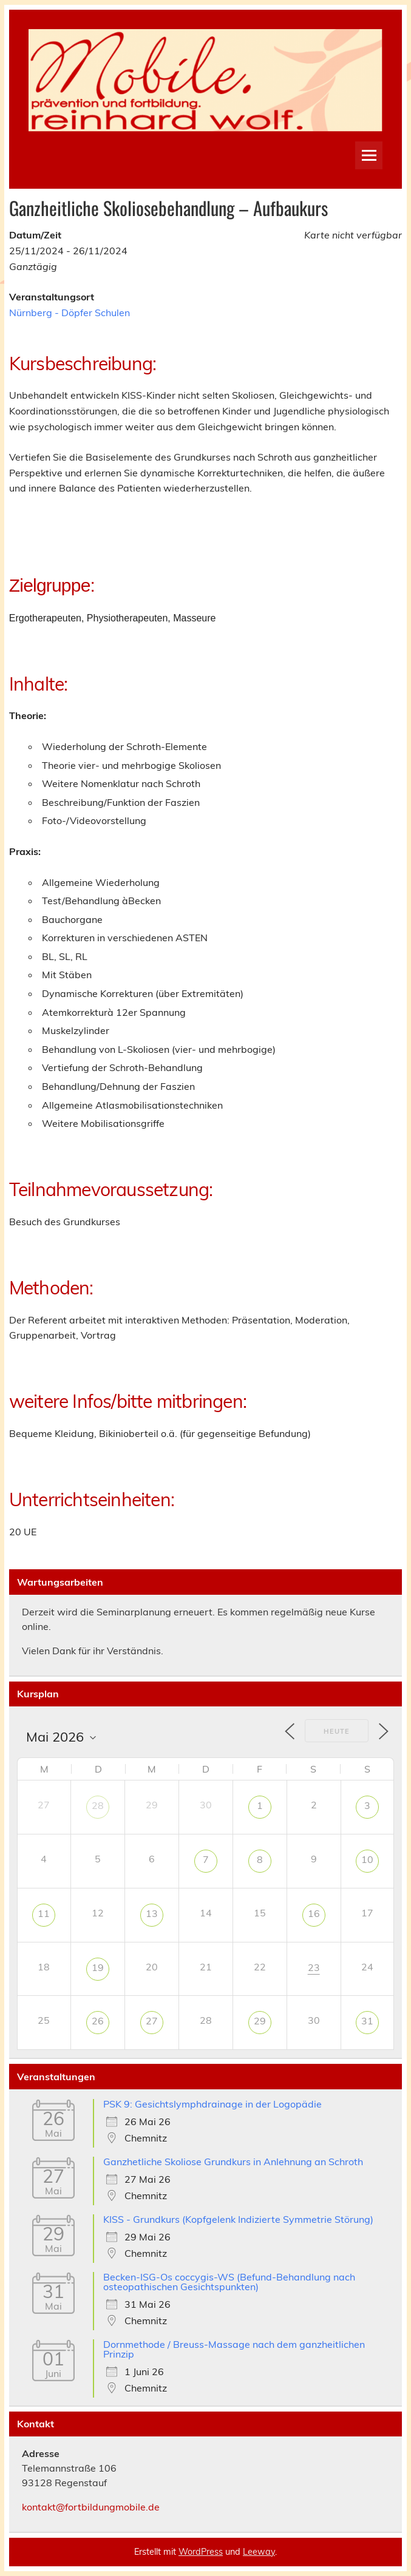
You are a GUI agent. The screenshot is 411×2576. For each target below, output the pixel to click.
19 (98, 1967)
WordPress (200, 2551)
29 (260, 2021)
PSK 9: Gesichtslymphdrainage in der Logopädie (212, 2104)
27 (152, 2021)
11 (44, 1913)
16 (314, 1913)
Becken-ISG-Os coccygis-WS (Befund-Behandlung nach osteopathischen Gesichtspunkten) (229, 2282)
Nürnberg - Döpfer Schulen (69, 312)
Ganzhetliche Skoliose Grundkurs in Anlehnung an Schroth (233, 2161)
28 (98, 1805)
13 (152, 1913)
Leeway (259, 2551)
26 (98, 2021)
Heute (337, 1731)
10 (367, 1859)
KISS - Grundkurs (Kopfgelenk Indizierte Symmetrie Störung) (238, 2219)
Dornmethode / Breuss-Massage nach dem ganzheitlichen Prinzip (234, 2349)
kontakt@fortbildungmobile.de (91, 2507)
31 (367, 2021)
